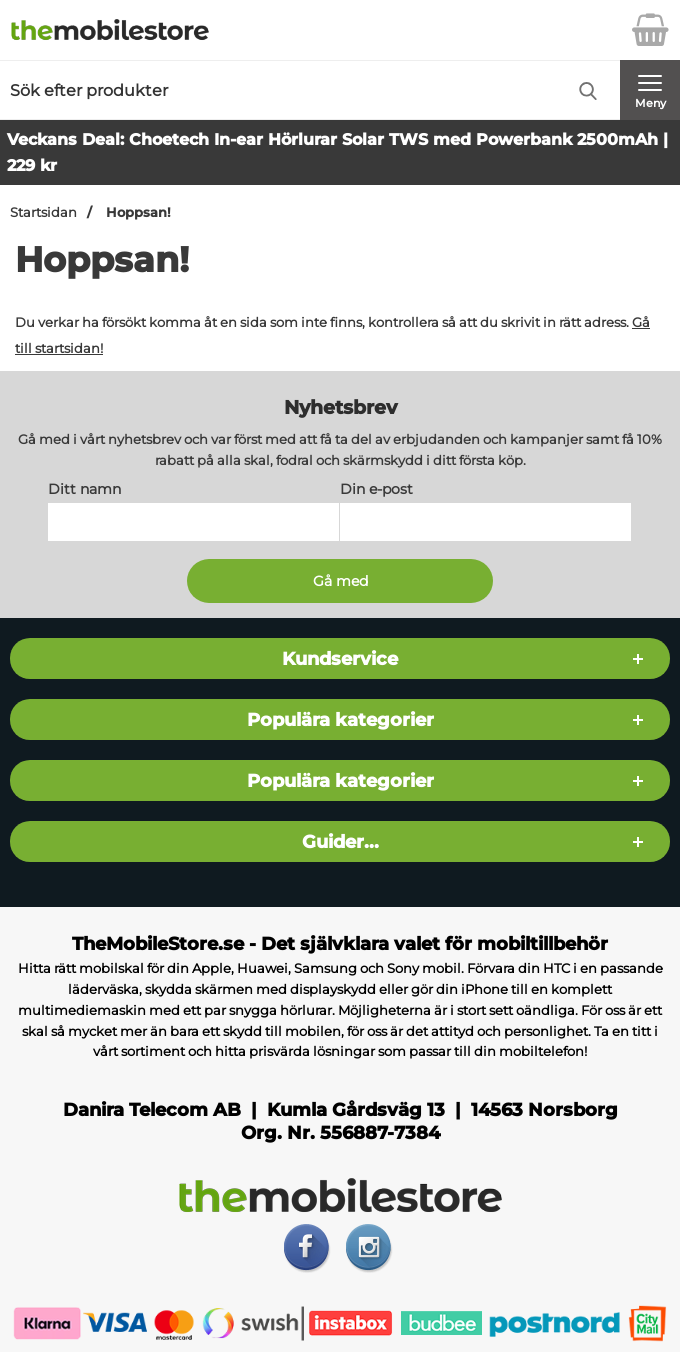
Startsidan (43, 212)
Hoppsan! (136, 212)
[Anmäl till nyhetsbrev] (340, 582)
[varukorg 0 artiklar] (650, 30)
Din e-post (376, 490)
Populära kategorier (340, 720)
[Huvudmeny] (650, 90)
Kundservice (340, 659)
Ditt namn (84, 490)
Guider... (340, 842)
